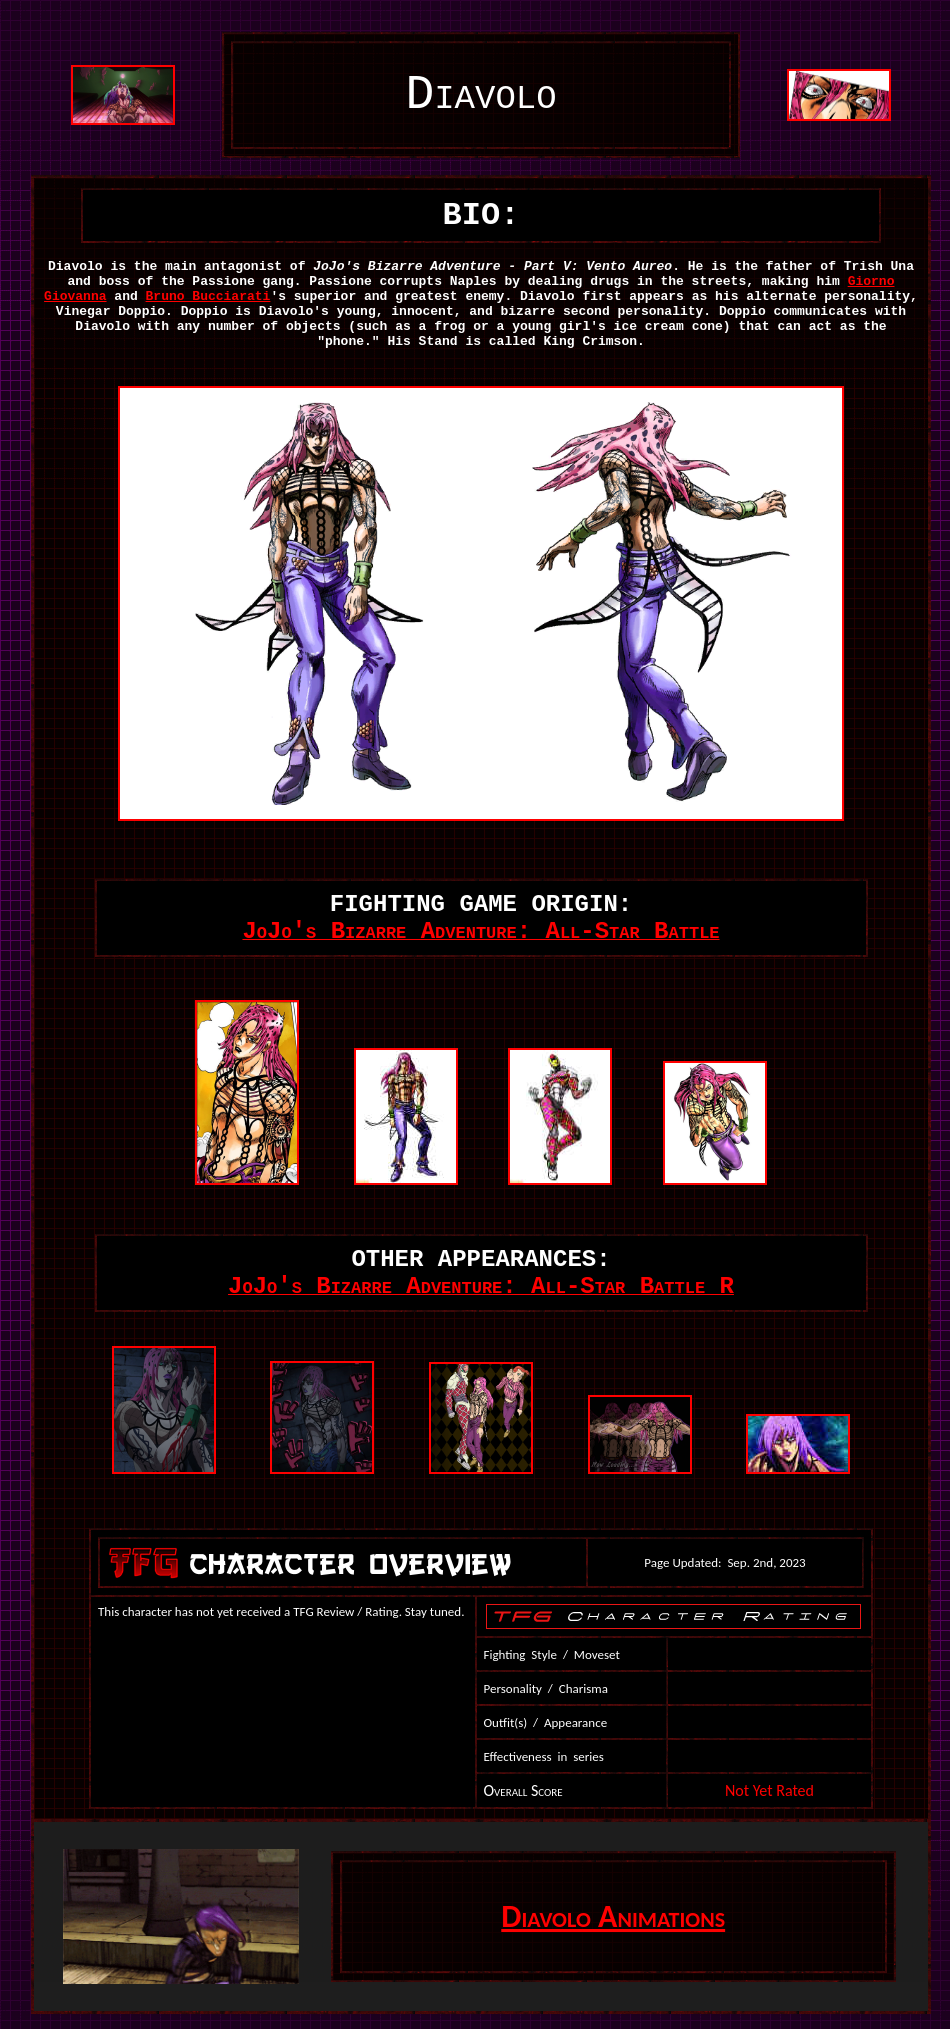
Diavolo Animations (613, 1916)
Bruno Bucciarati (208, 296)
